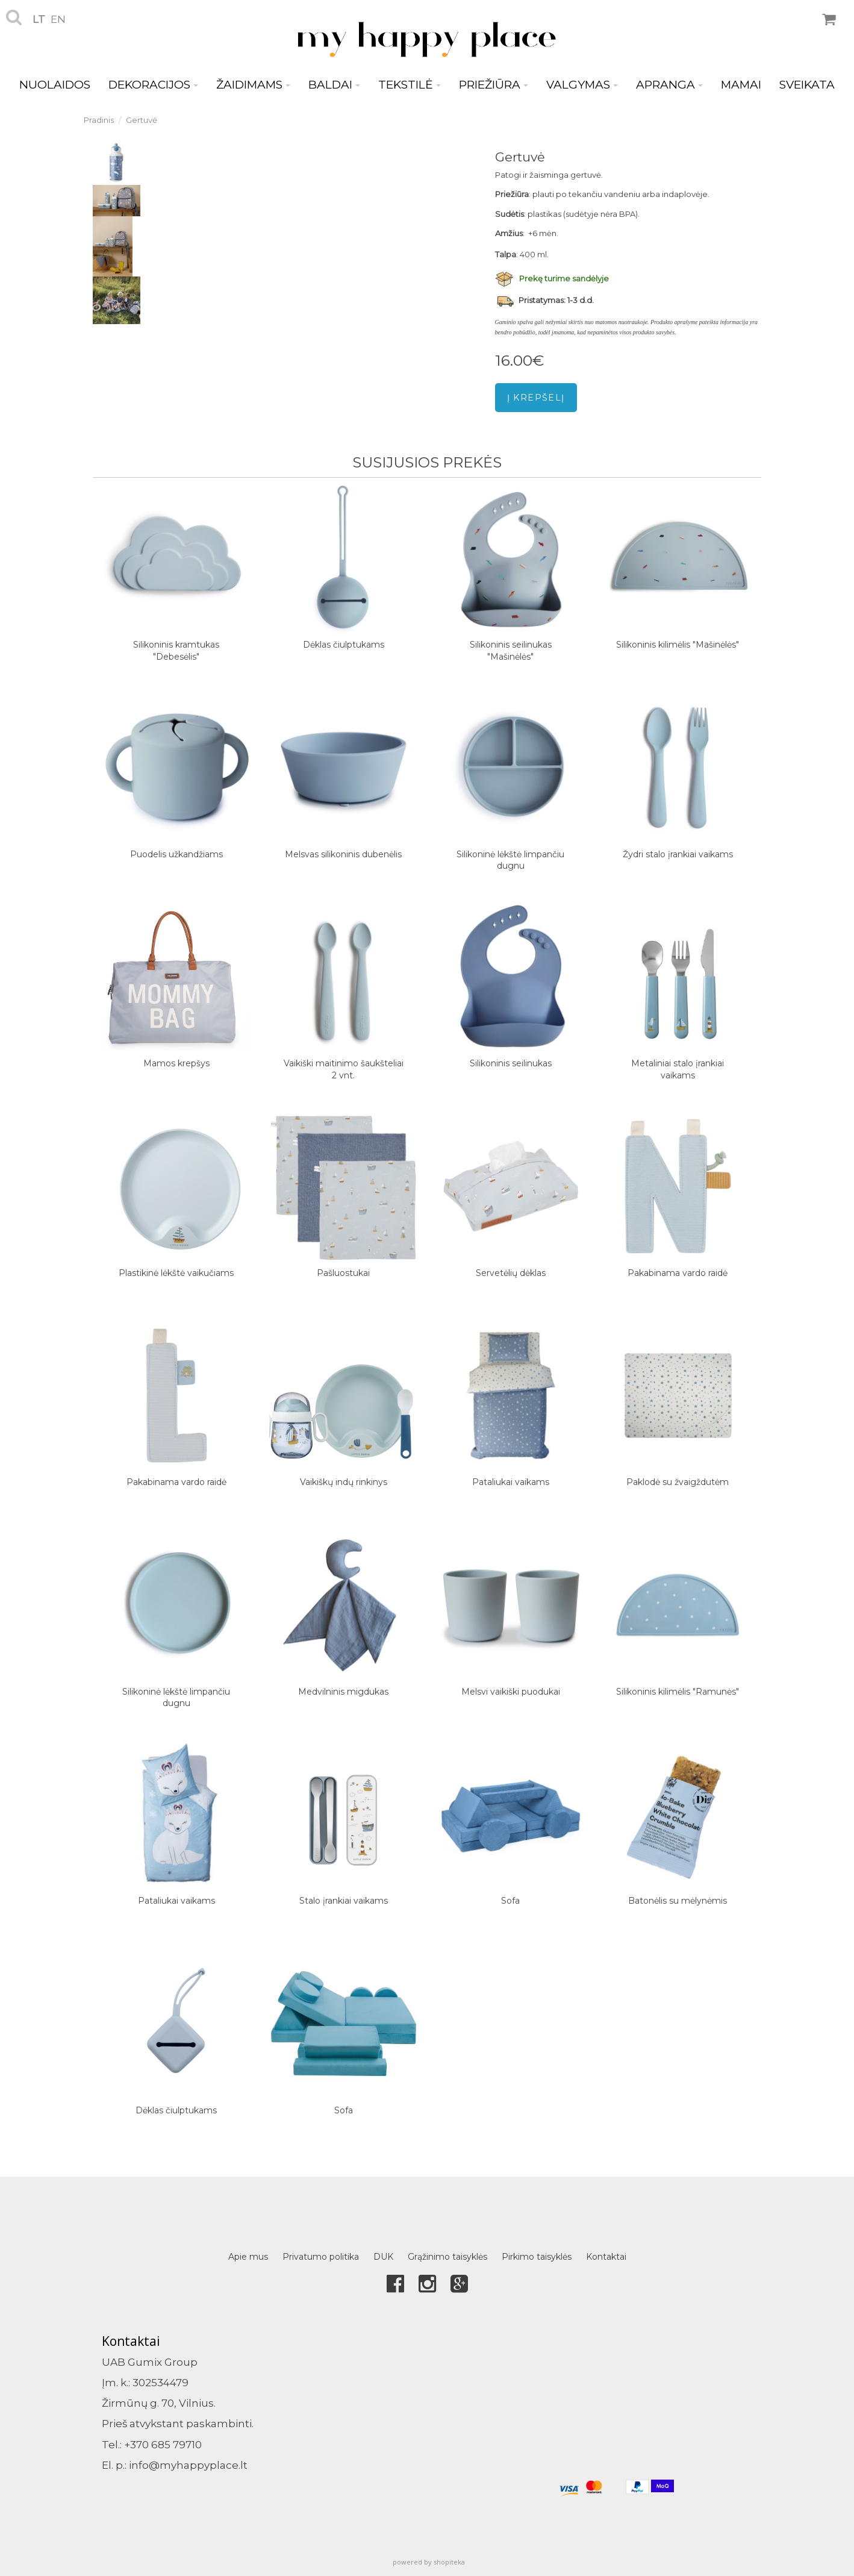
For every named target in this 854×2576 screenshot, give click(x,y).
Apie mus (248, 2256)
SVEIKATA (807, 85)
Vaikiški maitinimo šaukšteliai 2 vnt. (344, 1069)
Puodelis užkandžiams (176, 854)
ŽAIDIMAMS (253, 85)
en (58, 19)
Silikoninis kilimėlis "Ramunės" (677, 1691)
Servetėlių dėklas (511, 1273)
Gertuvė (141, 120)
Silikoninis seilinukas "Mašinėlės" (511, 650)
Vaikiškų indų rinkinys (343, 1482)
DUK (383, 2256)
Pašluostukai (343, 1273)
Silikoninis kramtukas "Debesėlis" (176, 650)
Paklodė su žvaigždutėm (677, 1482)
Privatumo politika (320, 2256)
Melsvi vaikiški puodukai (510, 1691)
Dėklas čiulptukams (343, 644)
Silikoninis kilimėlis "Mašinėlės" (677, 644)
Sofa (510, 1900)
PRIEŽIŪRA (493, 85)
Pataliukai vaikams (510, 1482)
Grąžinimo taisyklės (447, 2256)
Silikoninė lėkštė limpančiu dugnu (510, 860)
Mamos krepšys (176, 1063)
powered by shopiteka (429, 2561)
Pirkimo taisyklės (537, 2256)
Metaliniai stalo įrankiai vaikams (677, 1069)
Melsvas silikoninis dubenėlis (343, 854)
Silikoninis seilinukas (511, 1063)
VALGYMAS (582, 85)
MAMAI (741, 85)
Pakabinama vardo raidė (678, 1273)
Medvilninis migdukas (343, 1691)
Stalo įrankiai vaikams (343, 1900)
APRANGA (669, 85)
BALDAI (334, 85)
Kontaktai (606, 2256)
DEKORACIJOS (153, 85)
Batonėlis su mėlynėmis (677, 1900)
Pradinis (99, 120)
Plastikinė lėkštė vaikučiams (176, 1273)
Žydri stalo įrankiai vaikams (678, 854)
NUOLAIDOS (54, 85)
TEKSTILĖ (409, 85)
